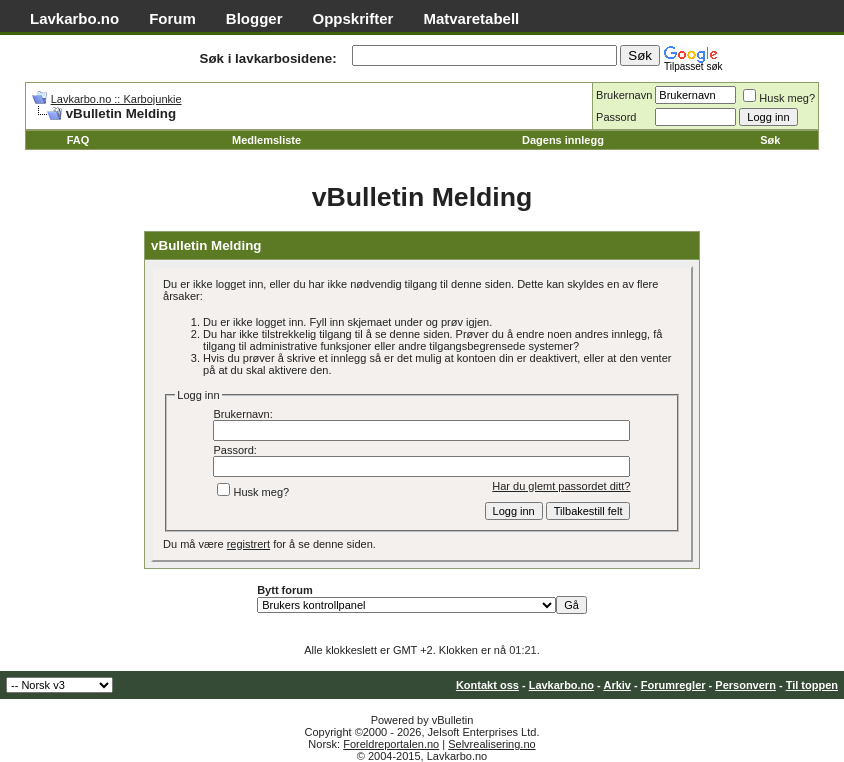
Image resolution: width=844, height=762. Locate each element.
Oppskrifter (353, 18)
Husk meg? (779, 98)
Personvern (745, 685)
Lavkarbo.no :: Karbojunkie (116, 99)
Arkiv (617, 685)
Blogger (254, 18)
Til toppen (812, 685)
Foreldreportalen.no (391, 744)
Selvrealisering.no (491, 744)
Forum (172, 18)
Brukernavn (624, 95)
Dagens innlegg (563, 140)
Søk (770, 140)
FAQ (78, 140)
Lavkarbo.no (74, 18)
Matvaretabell (471, 18)
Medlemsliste (266, 140)
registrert (248, 544)
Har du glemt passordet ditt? (561, 486)
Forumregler (673, 685)
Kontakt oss (487, 685)
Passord (616, 117)
